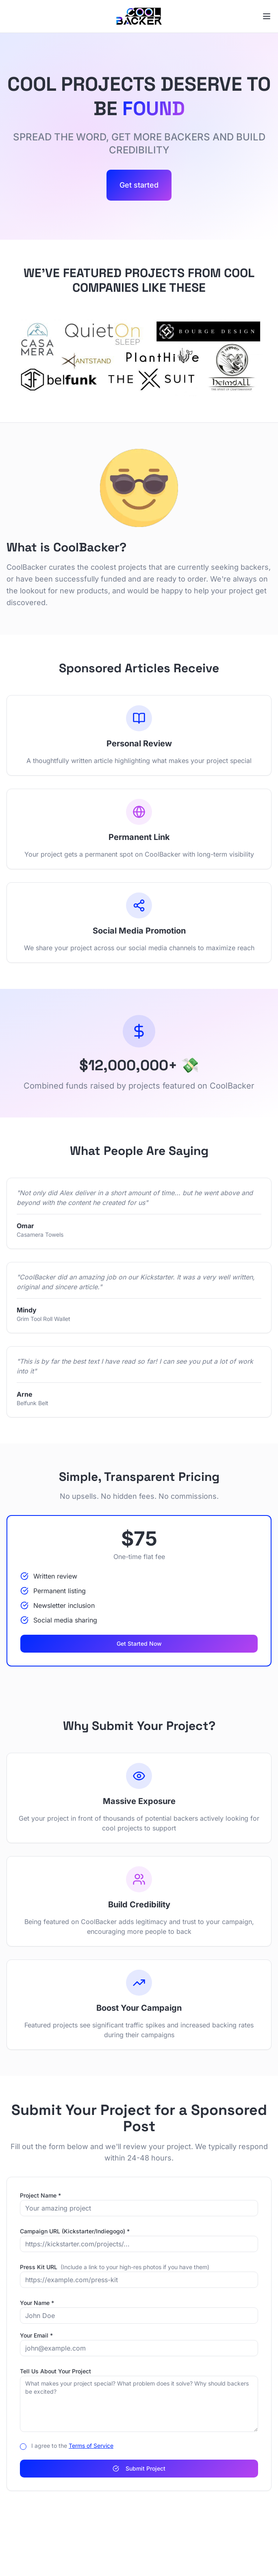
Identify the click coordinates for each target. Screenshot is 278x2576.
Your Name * (37, 2302)
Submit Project (139, 2468)
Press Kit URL (114, 2266)
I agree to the (72, 2445)
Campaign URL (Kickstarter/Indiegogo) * (75, 2231)
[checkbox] (23, 2446)
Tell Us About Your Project (55, 2371)
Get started (139, 185)
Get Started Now (139, 1643)
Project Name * (40, 2195)
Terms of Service (91, 2445)
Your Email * (36, 2335)
